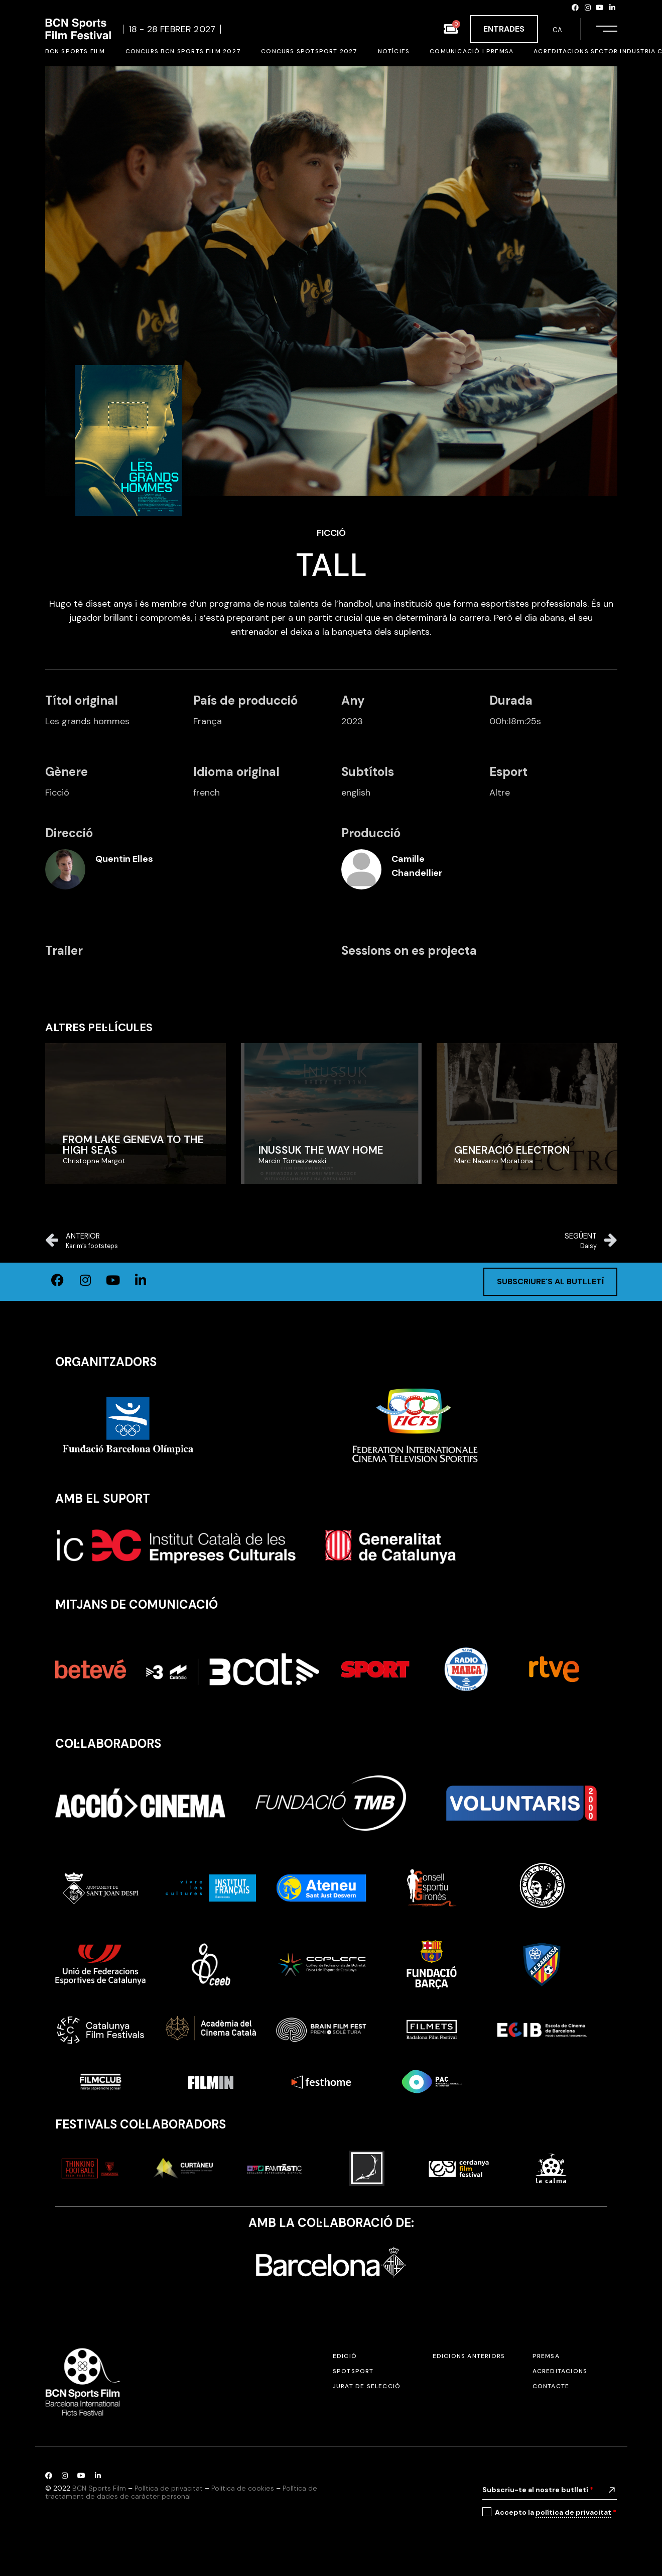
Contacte (551, 2386)
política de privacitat (573, 2512)
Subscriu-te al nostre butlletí (537, 2489)
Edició (345, 2356)
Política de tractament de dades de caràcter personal (181, 2492)
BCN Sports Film (99, 2488)
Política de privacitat (169, 2488)
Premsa (546, 2356)
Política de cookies (242, 2488)
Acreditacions (560, 2371)
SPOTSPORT (353, 2371)
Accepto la (555, 2512)
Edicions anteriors (469, 2356)
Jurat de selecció (367, 2386)
